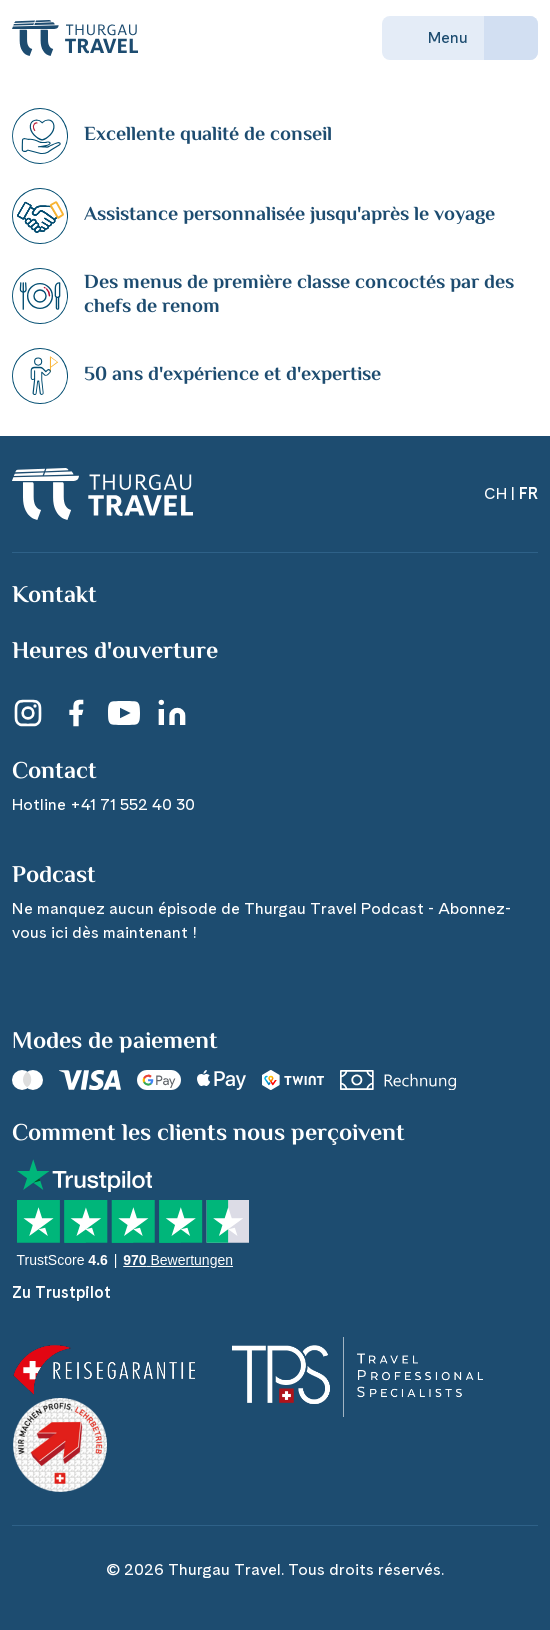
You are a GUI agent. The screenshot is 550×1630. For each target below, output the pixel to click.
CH (495, 493)
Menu (433, 38)
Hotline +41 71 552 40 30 (103, 804)
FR (528, 493)
